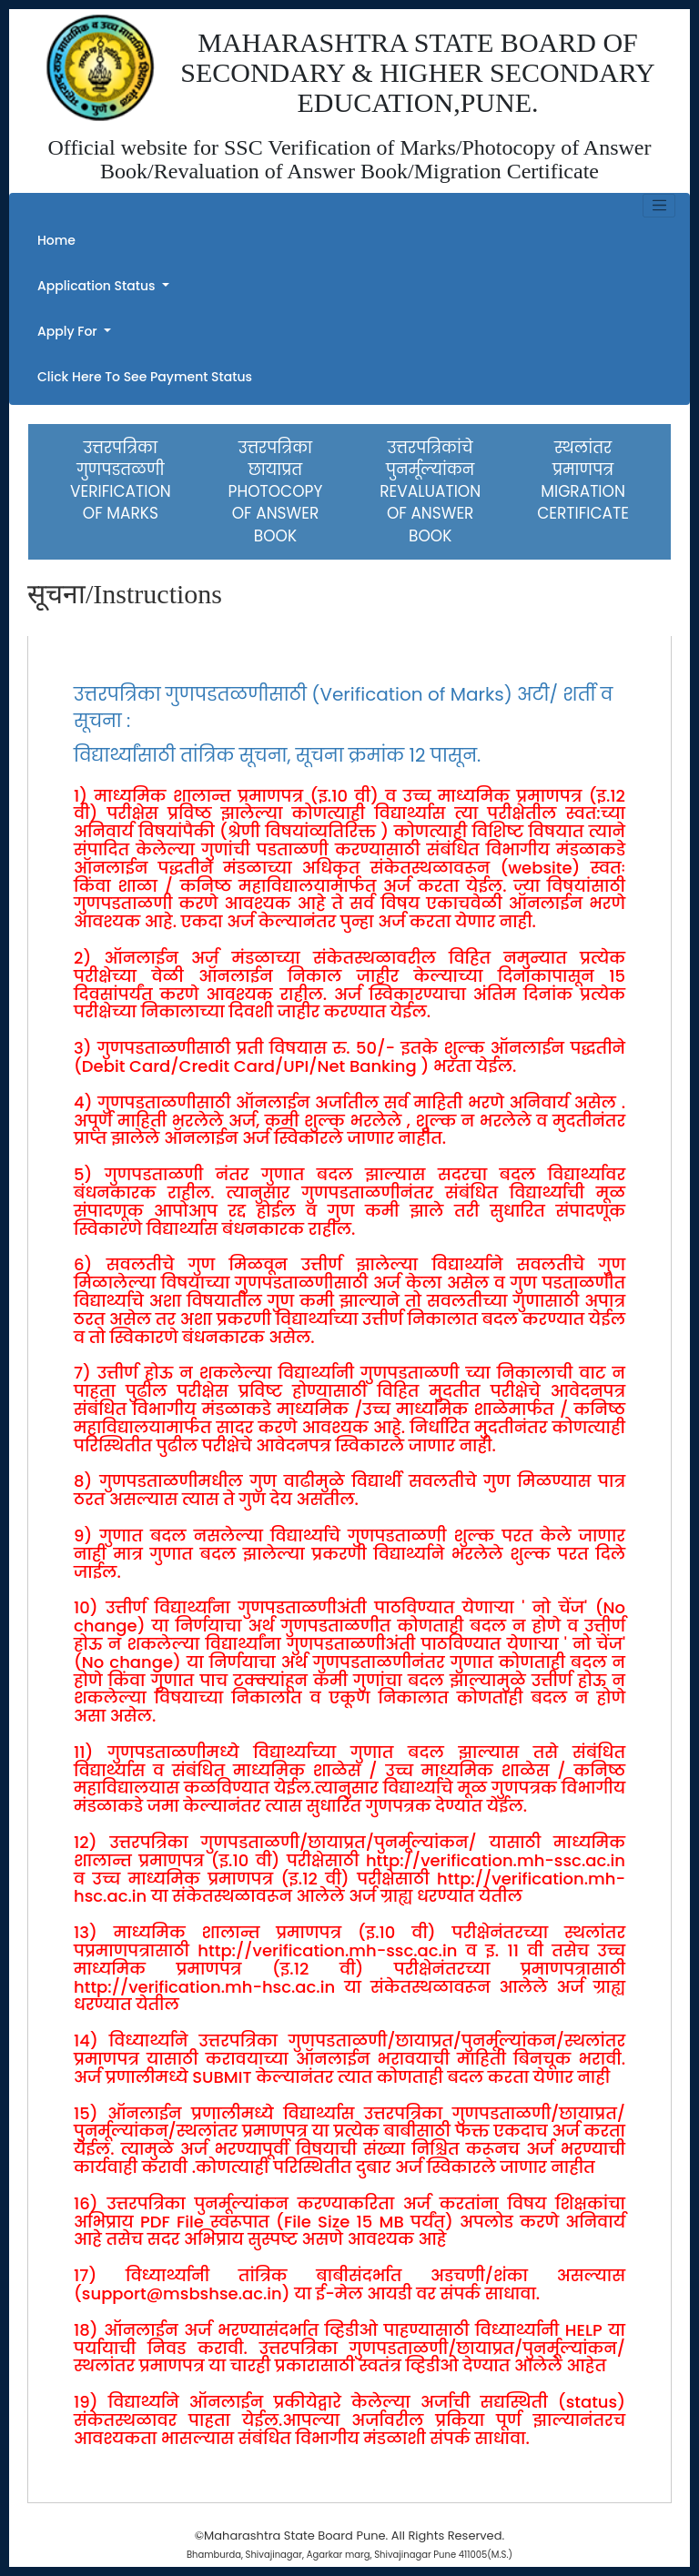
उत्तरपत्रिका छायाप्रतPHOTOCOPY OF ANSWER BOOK (275, 492)
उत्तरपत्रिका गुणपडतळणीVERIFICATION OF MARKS (120, 481)
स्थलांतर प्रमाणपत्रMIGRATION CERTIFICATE (583, 481)
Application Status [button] (97, 286)
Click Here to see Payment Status (144, 377)
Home (56, 240)
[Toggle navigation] (659, 205)
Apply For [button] (68, 331)
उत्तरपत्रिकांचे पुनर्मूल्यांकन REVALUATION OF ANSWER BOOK (430, 492)
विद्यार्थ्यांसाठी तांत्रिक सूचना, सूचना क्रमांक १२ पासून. (277, 755)
